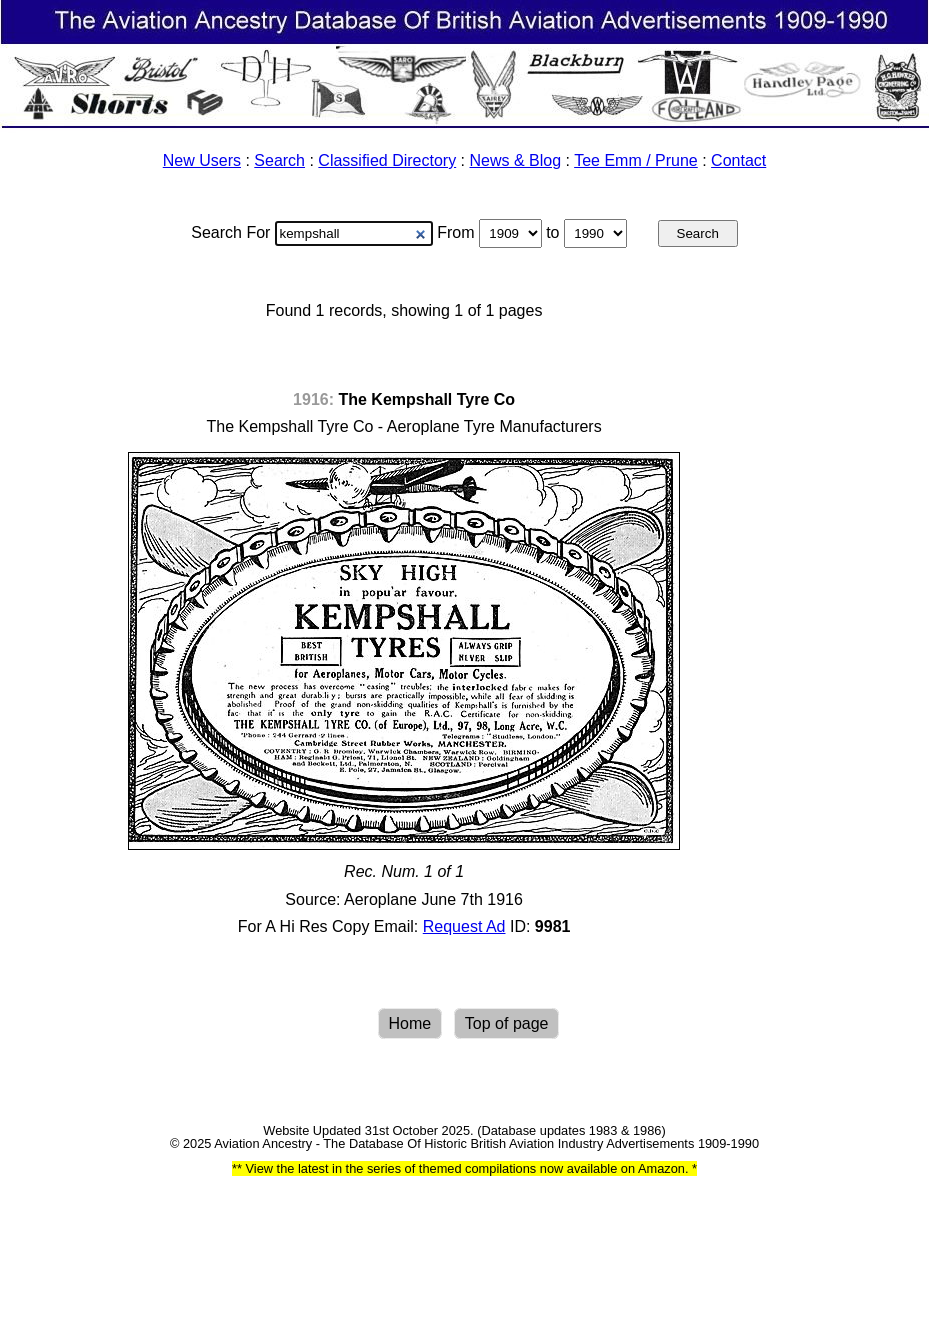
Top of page (507, 1023)
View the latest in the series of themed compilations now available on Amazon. (467, 1168)
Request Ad (464, 926)
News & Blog (516, 160)
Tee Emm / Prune (636, 160)
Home (410, 1023)
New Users (202, 160)
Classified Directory (387, 160)
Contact (738, 160)
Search (279, 160)
